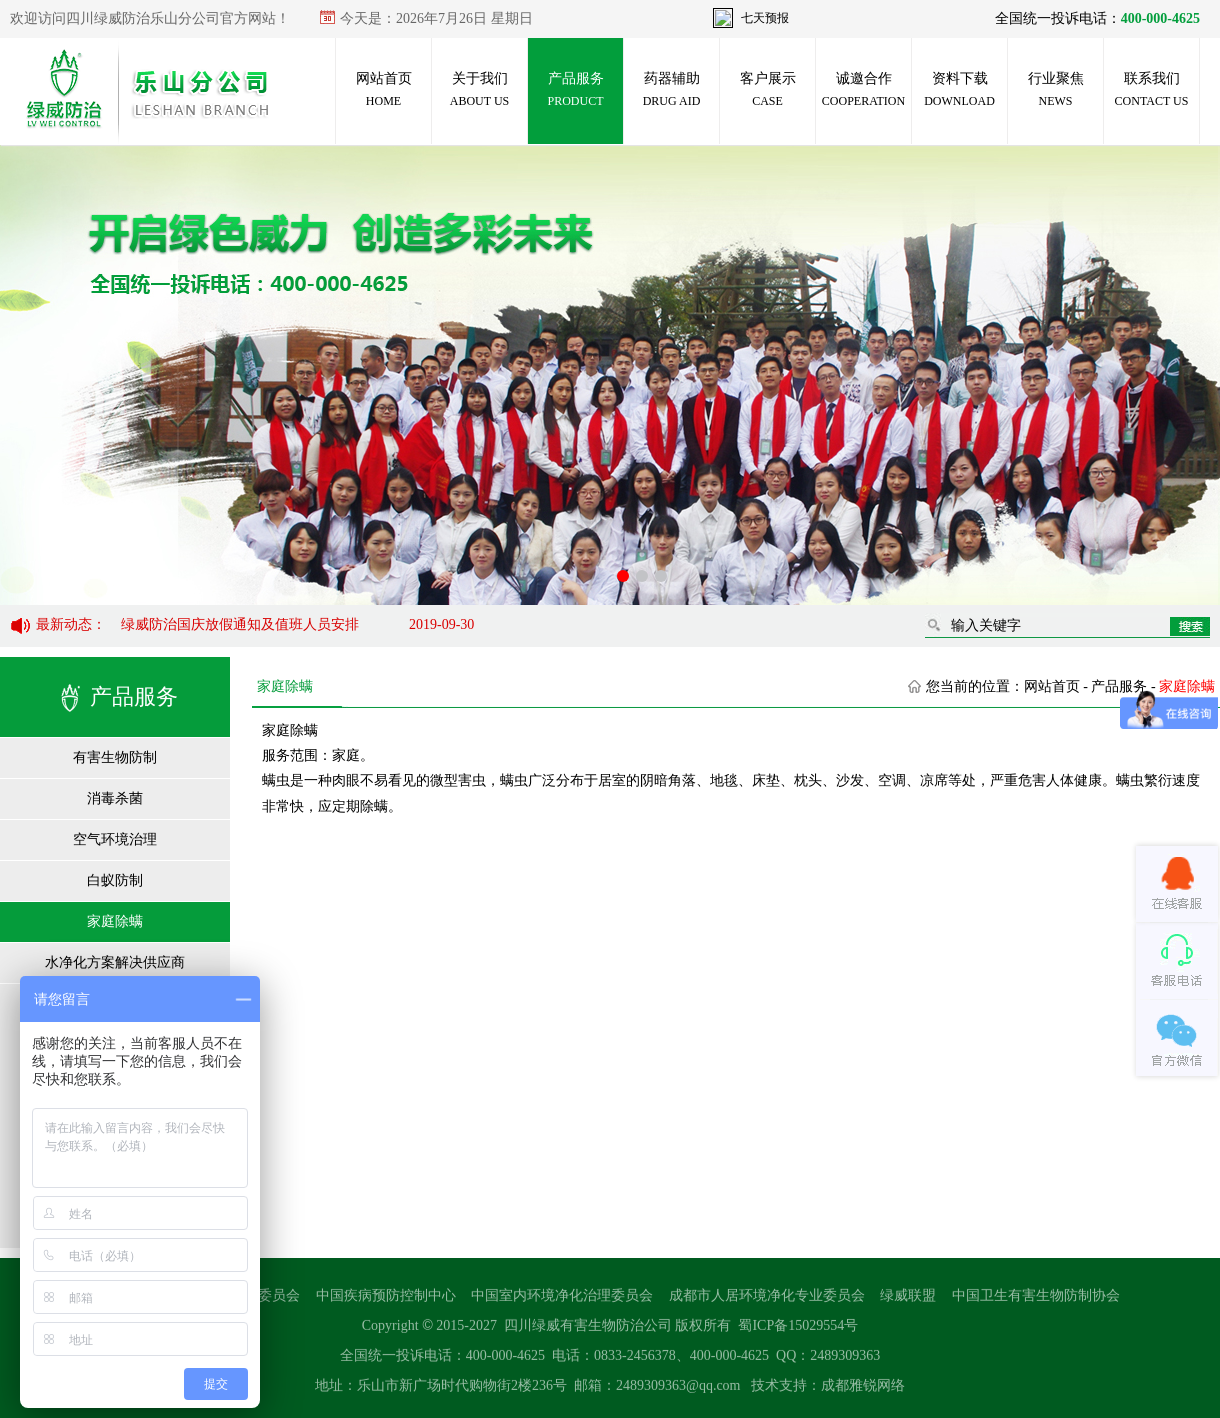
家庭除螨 (115, 921)
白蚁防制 (115, 880)
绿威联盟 (908, 1301)
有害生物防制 (115, 757)
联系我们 (1152, 89)
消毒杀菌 (115, 798)
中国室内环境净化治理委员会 (562, 1301)
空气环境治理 (115, 839)
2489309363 (845, 1361)
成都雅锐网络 (863, 1391)
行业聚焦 (1056, 89)
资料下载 (959, 89)
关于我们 (479, 89)
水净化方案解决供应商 (115, 962)
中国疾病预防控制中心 (386, 1301)
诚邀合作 (863, 89)
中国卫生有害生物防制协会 (1036, 1301)
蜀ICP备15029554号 (798, 1331)
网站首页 (384, 89)
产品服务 (575, 89)
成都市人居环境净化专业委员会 (767, 1301)
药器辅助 (672, 89)
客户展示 (768, 89)
